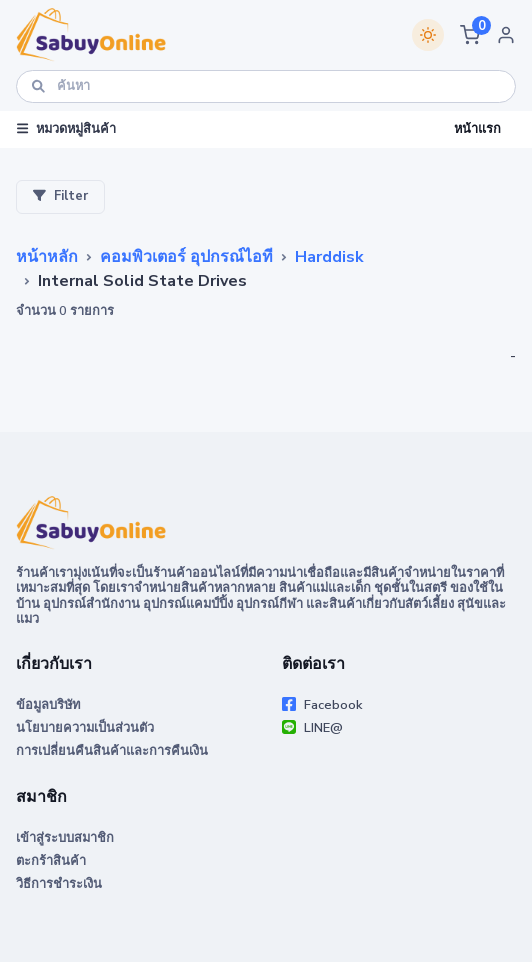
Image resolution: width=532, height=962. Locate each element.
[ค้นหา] (266, 86)
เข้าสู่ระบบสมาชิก (65, 838)
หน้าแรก (477, 129)
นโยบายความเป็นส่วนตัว (85, 728)
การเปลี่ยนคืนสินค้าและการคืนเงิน (112, 751)
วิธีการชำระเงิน (59, 884)
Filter (60, 197)
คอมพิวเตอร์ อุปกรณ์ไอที (186, 257)
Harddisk (329, 257)
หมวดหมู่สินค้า (66, 129)
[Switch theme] (428, 35)
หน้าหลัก (47, 257)
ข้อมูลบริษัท (48, 705)
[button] (470, 35)
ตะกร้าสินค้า (51, 861)
